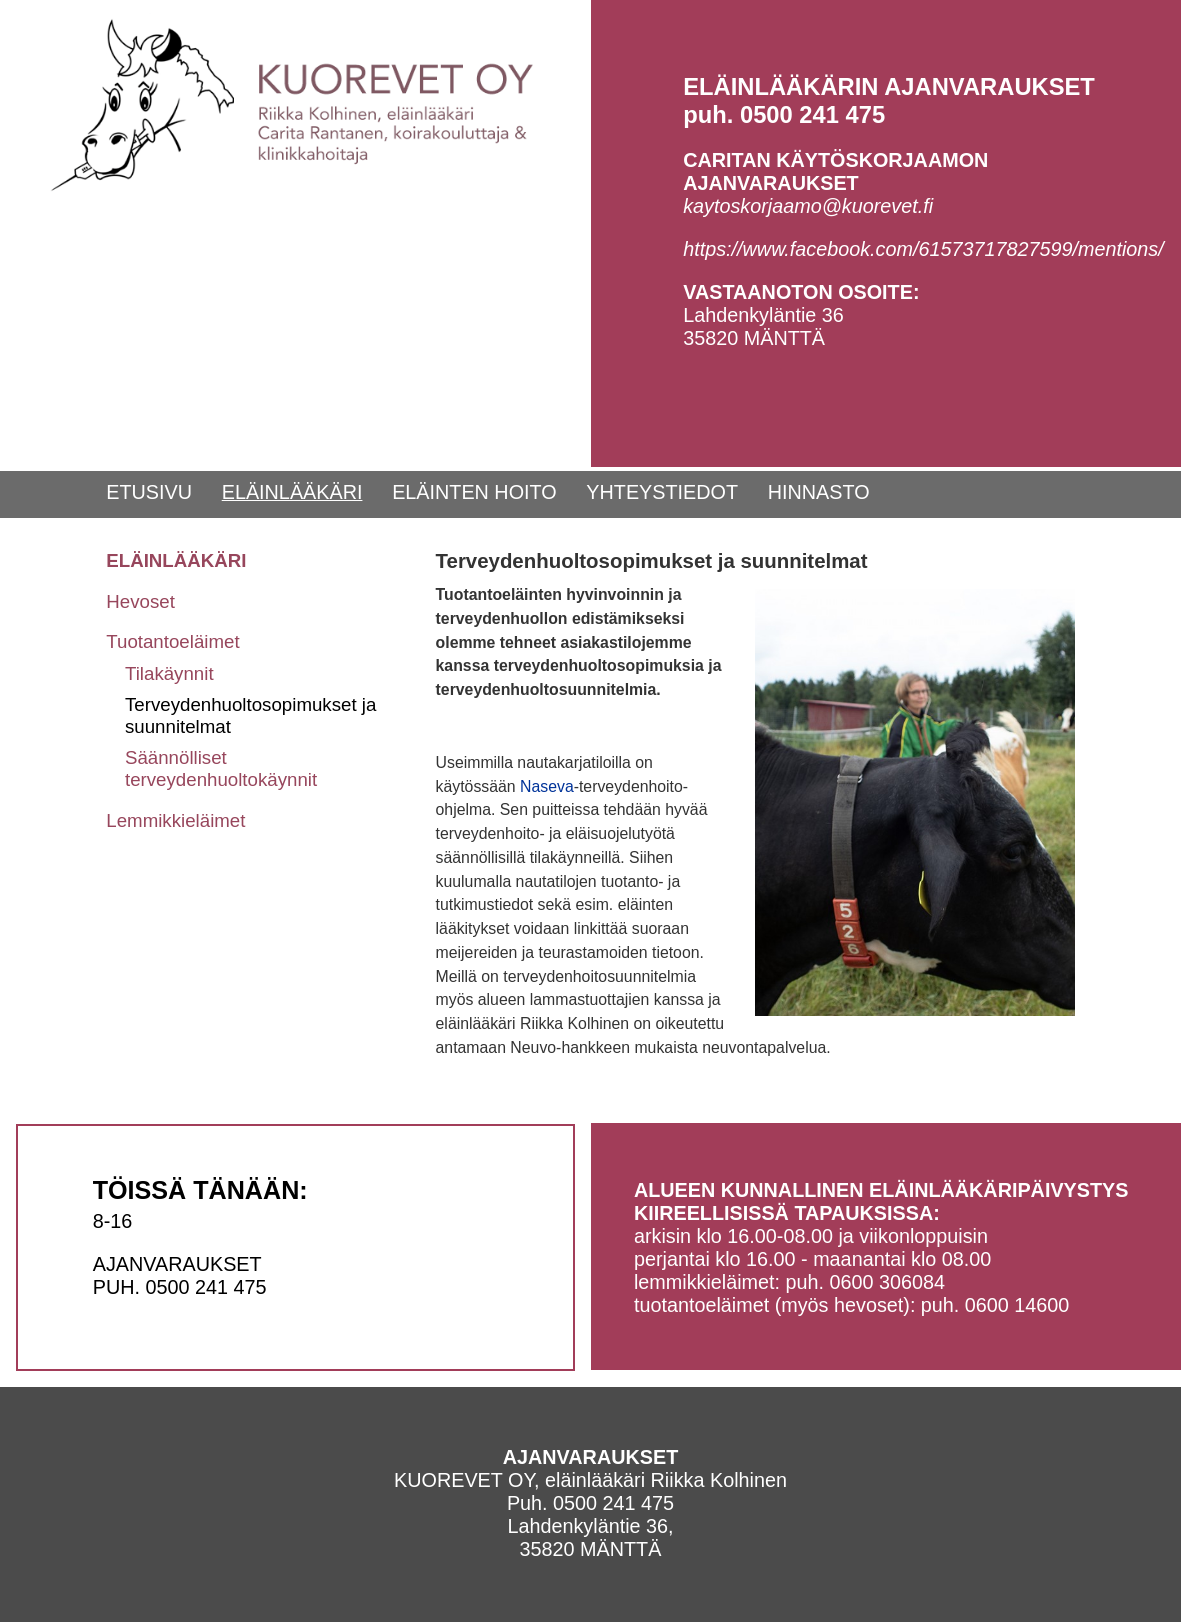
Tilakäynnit (169, 673)
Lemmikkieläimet (175, 820)
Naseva (547, 786)
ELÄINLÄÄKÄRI (292, 492)
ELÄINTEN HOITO (474, 492)
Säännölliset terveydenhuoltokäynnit (221, 768)
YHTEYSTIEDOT (662, 492)
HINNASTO (819, 492)
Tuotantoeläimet (172, 641)
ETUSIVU (149, 492)
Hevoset (140, 601)
